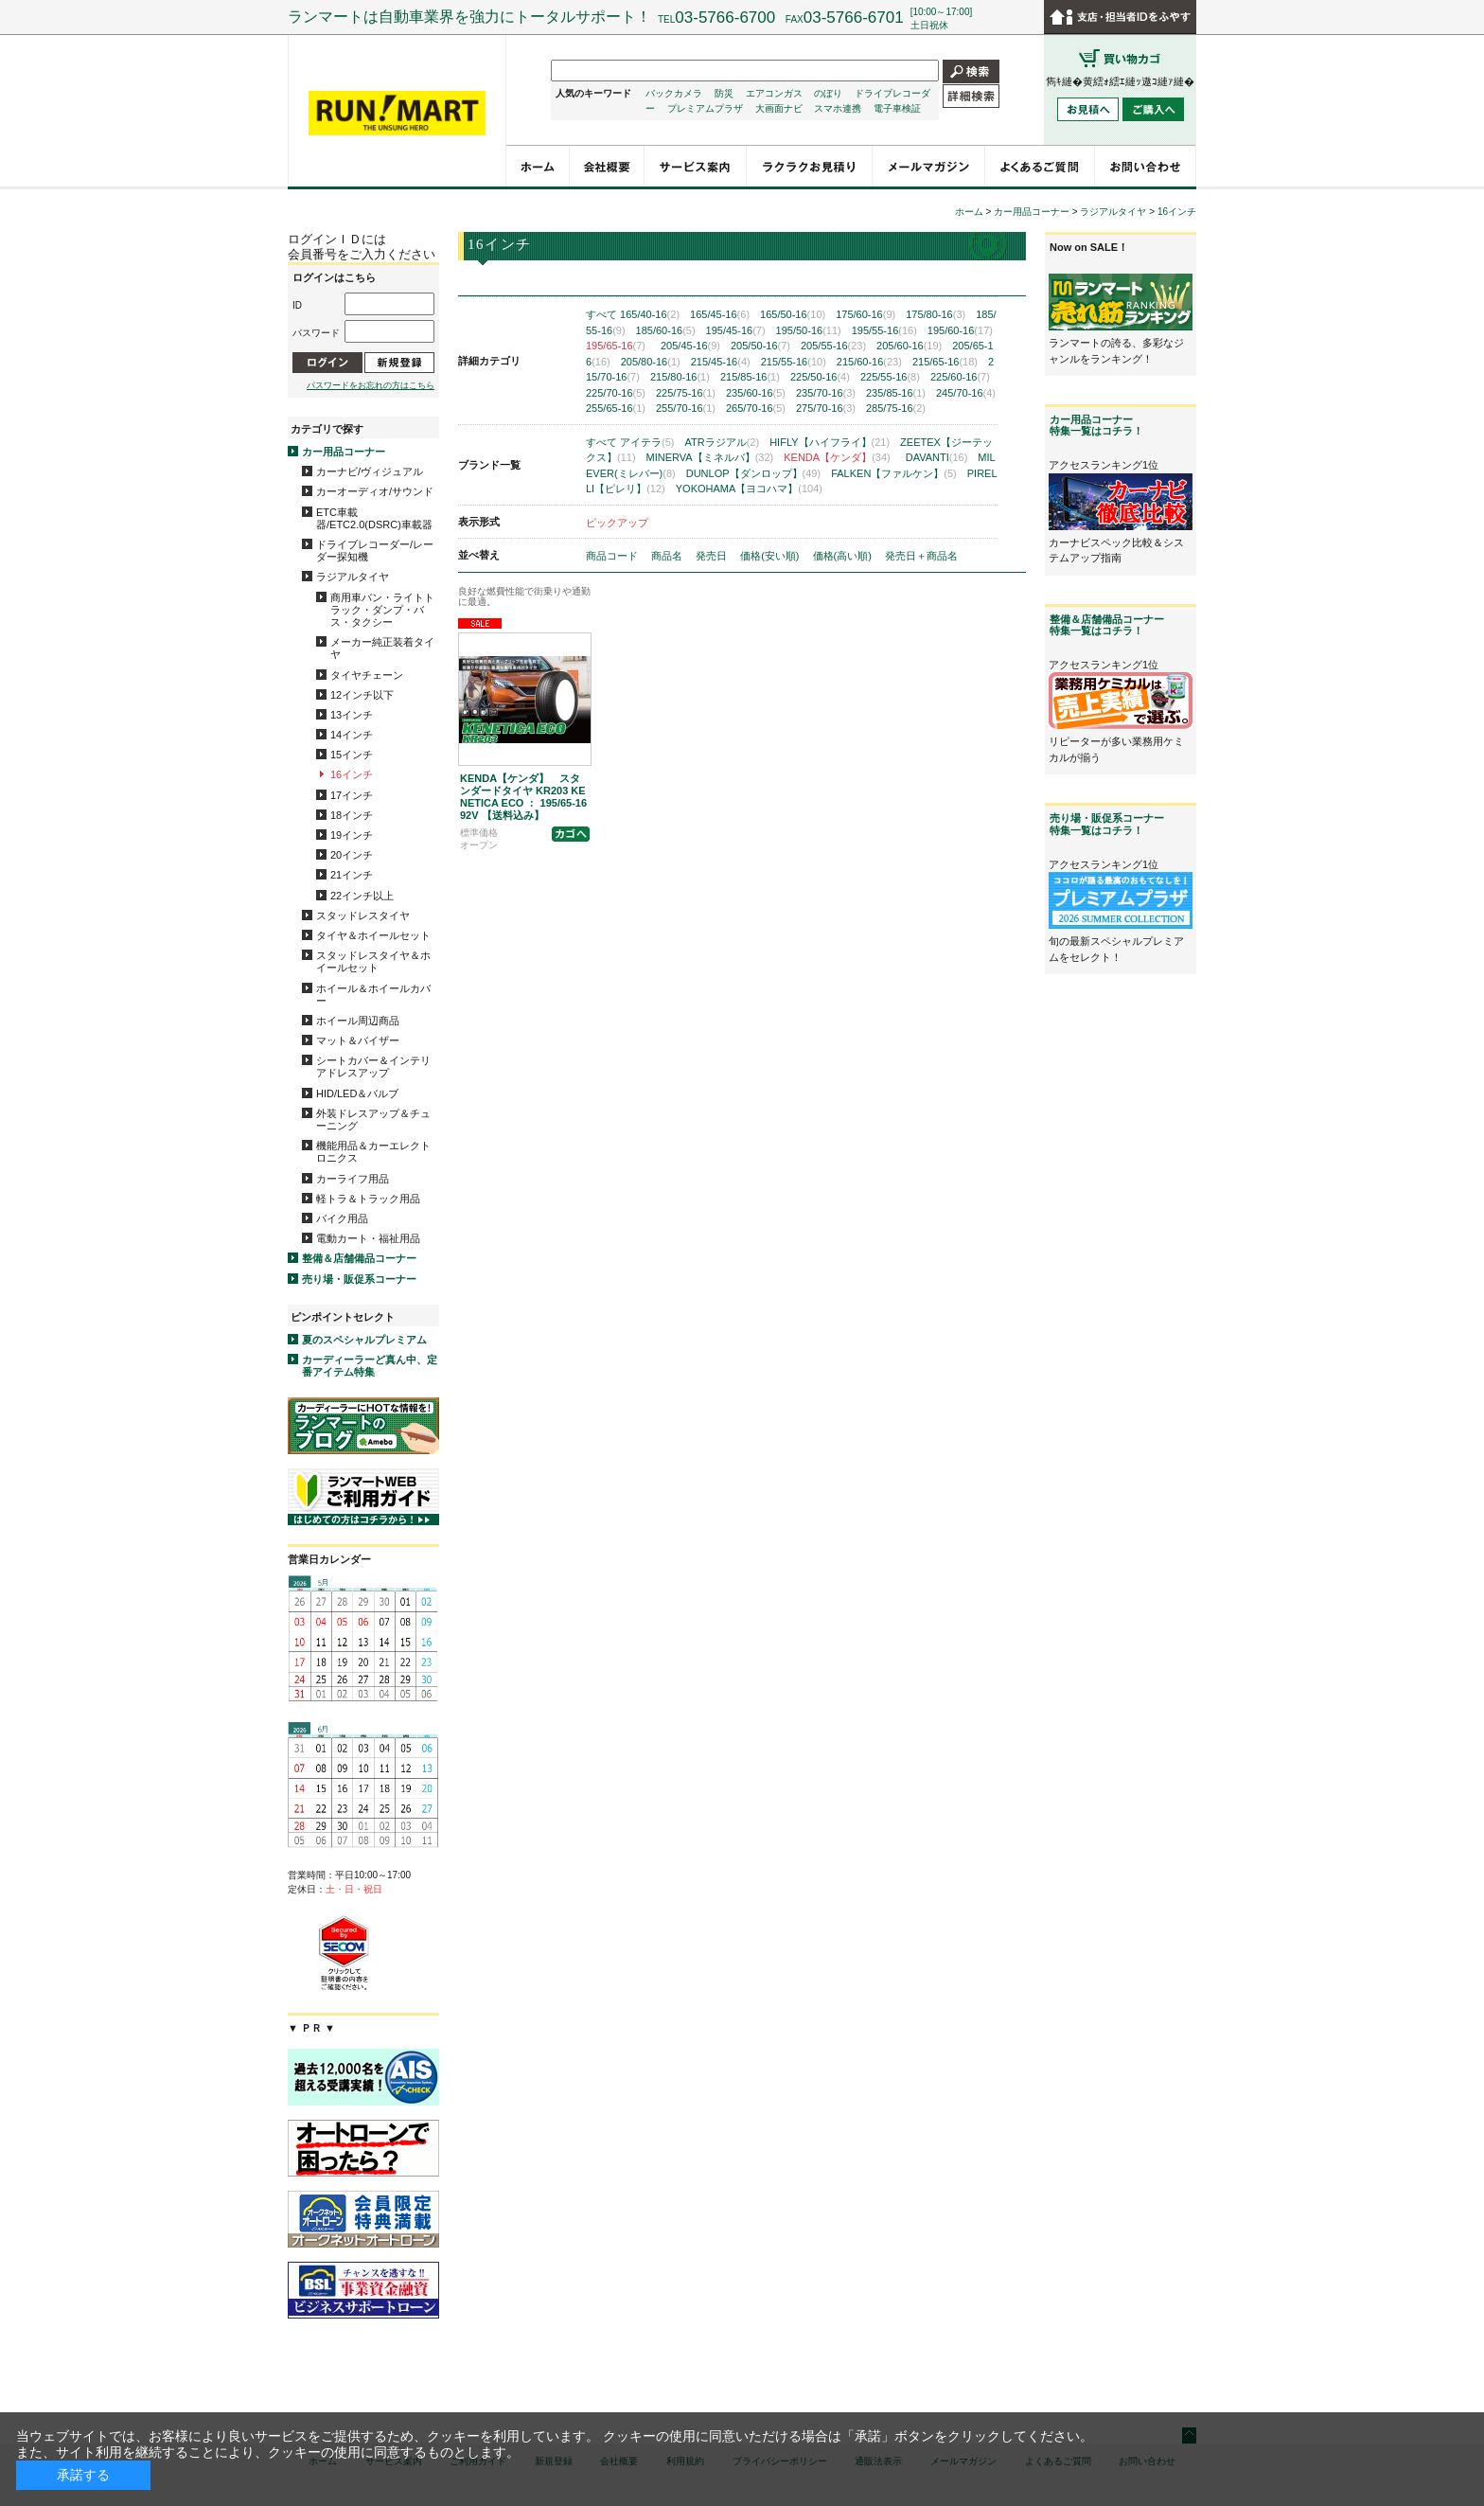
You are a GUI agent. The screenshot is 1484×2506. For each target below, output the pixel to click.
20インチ (351, 855)
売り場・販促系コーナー (359, 1279)
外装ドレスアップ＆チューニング (373, 1119)
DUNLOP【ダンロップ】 (753, 473)
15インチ (351, 754)
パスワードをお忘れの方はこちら (370, 385)
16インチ (351, 774)
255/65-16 (615, 408)
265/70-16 (756, 408)
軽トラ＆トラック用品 (368, 1198)
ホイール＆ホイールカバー (373, 994)
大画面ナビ (779, 108)
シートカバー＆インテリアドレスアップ (373, 1066)
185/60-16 (666, 330)
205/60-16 (909, 345)
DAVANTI (937, 457)
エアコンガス (774, 93)
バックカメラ (673, 93)
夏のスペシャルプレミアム (364, 1339)
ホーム (969, 211)
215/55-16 (793, 361)
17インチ (351, 795)
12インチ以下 (362, 695)
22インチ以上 (362, 895)
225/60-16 (960, 376)
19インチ (351, 835)
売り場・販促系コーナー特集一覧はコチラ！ (1107, 823)
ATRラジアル (722, 442)
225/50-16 (820, 376)
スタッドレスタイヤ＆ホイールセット (373, 961)
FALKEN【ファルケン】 (894, 473)
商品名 (668, 555)
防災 (724, 93)
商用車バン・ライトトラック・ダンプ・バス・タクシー (382, 610)
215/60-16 (869, 361)
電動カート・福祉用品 (368, 1238)
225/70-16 (615, 393)
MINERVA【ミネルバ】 (710, 457)
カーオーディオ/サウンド (374, 491)
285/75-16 (896, 408)
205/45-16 (690, 345)
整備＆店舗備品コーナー (359, 1258)
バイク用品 (342, 1218)
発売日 (713, 555)
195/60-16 (960, 330)
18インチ (351, 815)
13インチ (351, 714)
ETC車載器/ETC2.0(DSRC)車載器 (374, 518)
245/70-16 (966, 393)
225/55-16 (890, 376)
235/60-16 (756, 393)
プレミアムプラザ (705, 108)
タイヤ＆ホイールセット (373, 935)
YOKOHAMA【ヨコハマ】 (749, 488)
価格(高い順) (843, 555)
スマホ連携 (837, 108)
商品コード (613, 555)
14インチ (351, 734)
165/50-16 (792, 314)
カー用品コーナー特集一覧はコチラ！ (1096, 425)
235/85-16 (896, 393)
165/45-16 (720, 314)
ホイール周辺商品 (357, 1020)
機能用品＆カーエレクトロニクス (373, 1152)
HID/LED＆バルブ (357, 1093)
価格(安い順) (771, 555)
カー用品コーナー (343, 451)
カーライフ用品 (352, 1178)
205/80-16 (650, 361)
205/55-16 (833, 345)
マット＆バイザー (357, 1040)
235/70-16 (826, 393)
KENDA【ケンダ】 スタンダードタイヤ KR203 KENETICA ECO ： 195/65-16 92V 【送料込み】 (523, 797)
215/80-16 (680, 376)
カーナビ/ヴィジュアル (369, 471)
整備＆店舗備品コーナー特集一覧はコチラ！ (1107, 624)
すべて (601, 314)
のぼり (828, 93)
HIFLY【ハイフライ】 (829, 442)
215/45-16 (721, 361)
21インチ (351, 874)
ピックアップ (617, 522)
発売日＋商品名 (921, 555)
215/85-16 (750, 376)
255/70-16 (686, 408)
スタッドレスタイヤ (363, 915)
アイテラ (647, 442)
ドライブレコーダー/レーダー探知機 (374, 550)
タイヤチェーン (366, 675)
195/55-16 (884, 330)
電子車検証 (897, 108)
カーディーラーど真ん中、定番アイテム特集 (369, 1365)
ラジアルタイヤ (352, 576)
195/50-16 (808, 330)
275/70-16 (826, 408)
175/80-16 (935, 314)
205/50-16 (760, 345)
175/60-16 (865, 314)
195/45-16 (736, 330)
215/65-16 (945, 361)
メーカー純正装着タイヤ (382, 648)
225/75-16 (686, 393)
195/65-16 (615, 345)
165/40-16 (650, 314)
